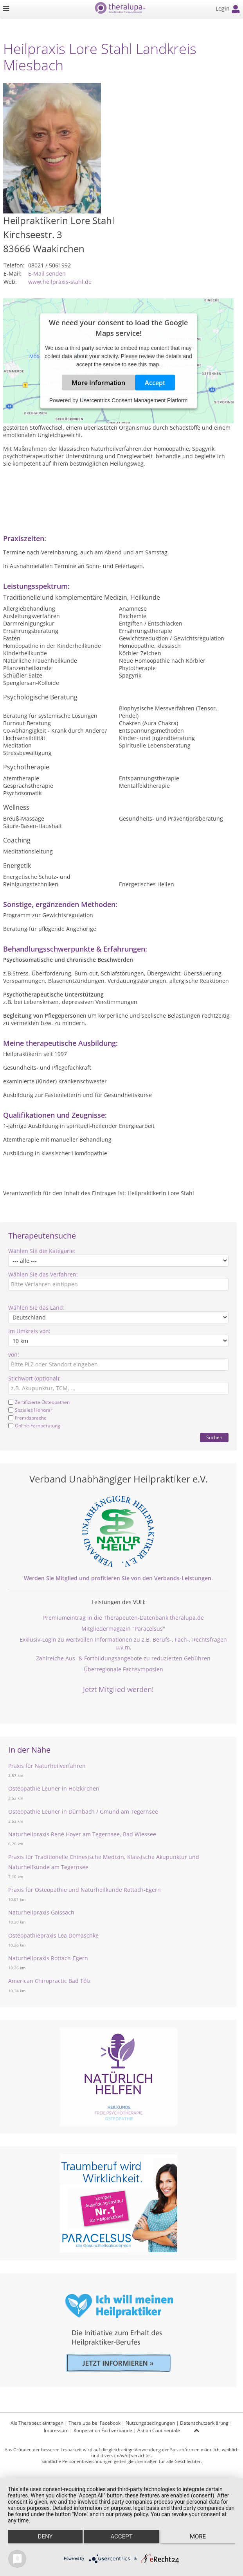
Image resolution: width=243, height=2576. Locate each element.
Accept (155, 382)
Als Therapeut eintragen (37, 2423)
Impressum (56, 2430)
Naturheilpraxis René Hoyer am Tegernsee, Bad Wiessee (82, 1834)
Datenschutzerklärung (204, 2423)
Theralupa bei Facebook (94, 2423)
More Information (98, 382)
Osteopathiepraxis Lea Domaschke (53, 1935)
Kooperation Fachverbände (103, 2430)
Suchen (214, 1437)
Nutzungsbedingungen (150, 2423)
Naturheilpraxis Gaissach (41, 1912)
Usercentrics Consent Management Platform (133, 400)
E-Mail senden (47, 273)
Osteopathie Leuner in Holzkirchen (53, 1788)
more (198, 2536)
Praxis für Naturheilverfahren (47, 1765)
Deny (45, 2536)
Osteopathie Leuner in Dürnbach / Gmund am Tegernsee (83, 1811)
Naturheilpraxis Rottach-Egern (48, 1958)
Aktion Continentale (158, 2430)
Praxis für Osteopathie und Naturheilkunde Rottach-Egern (84, 1889)
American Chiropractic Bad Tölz (49, 1980)
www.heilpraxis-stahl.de (60, 281)
